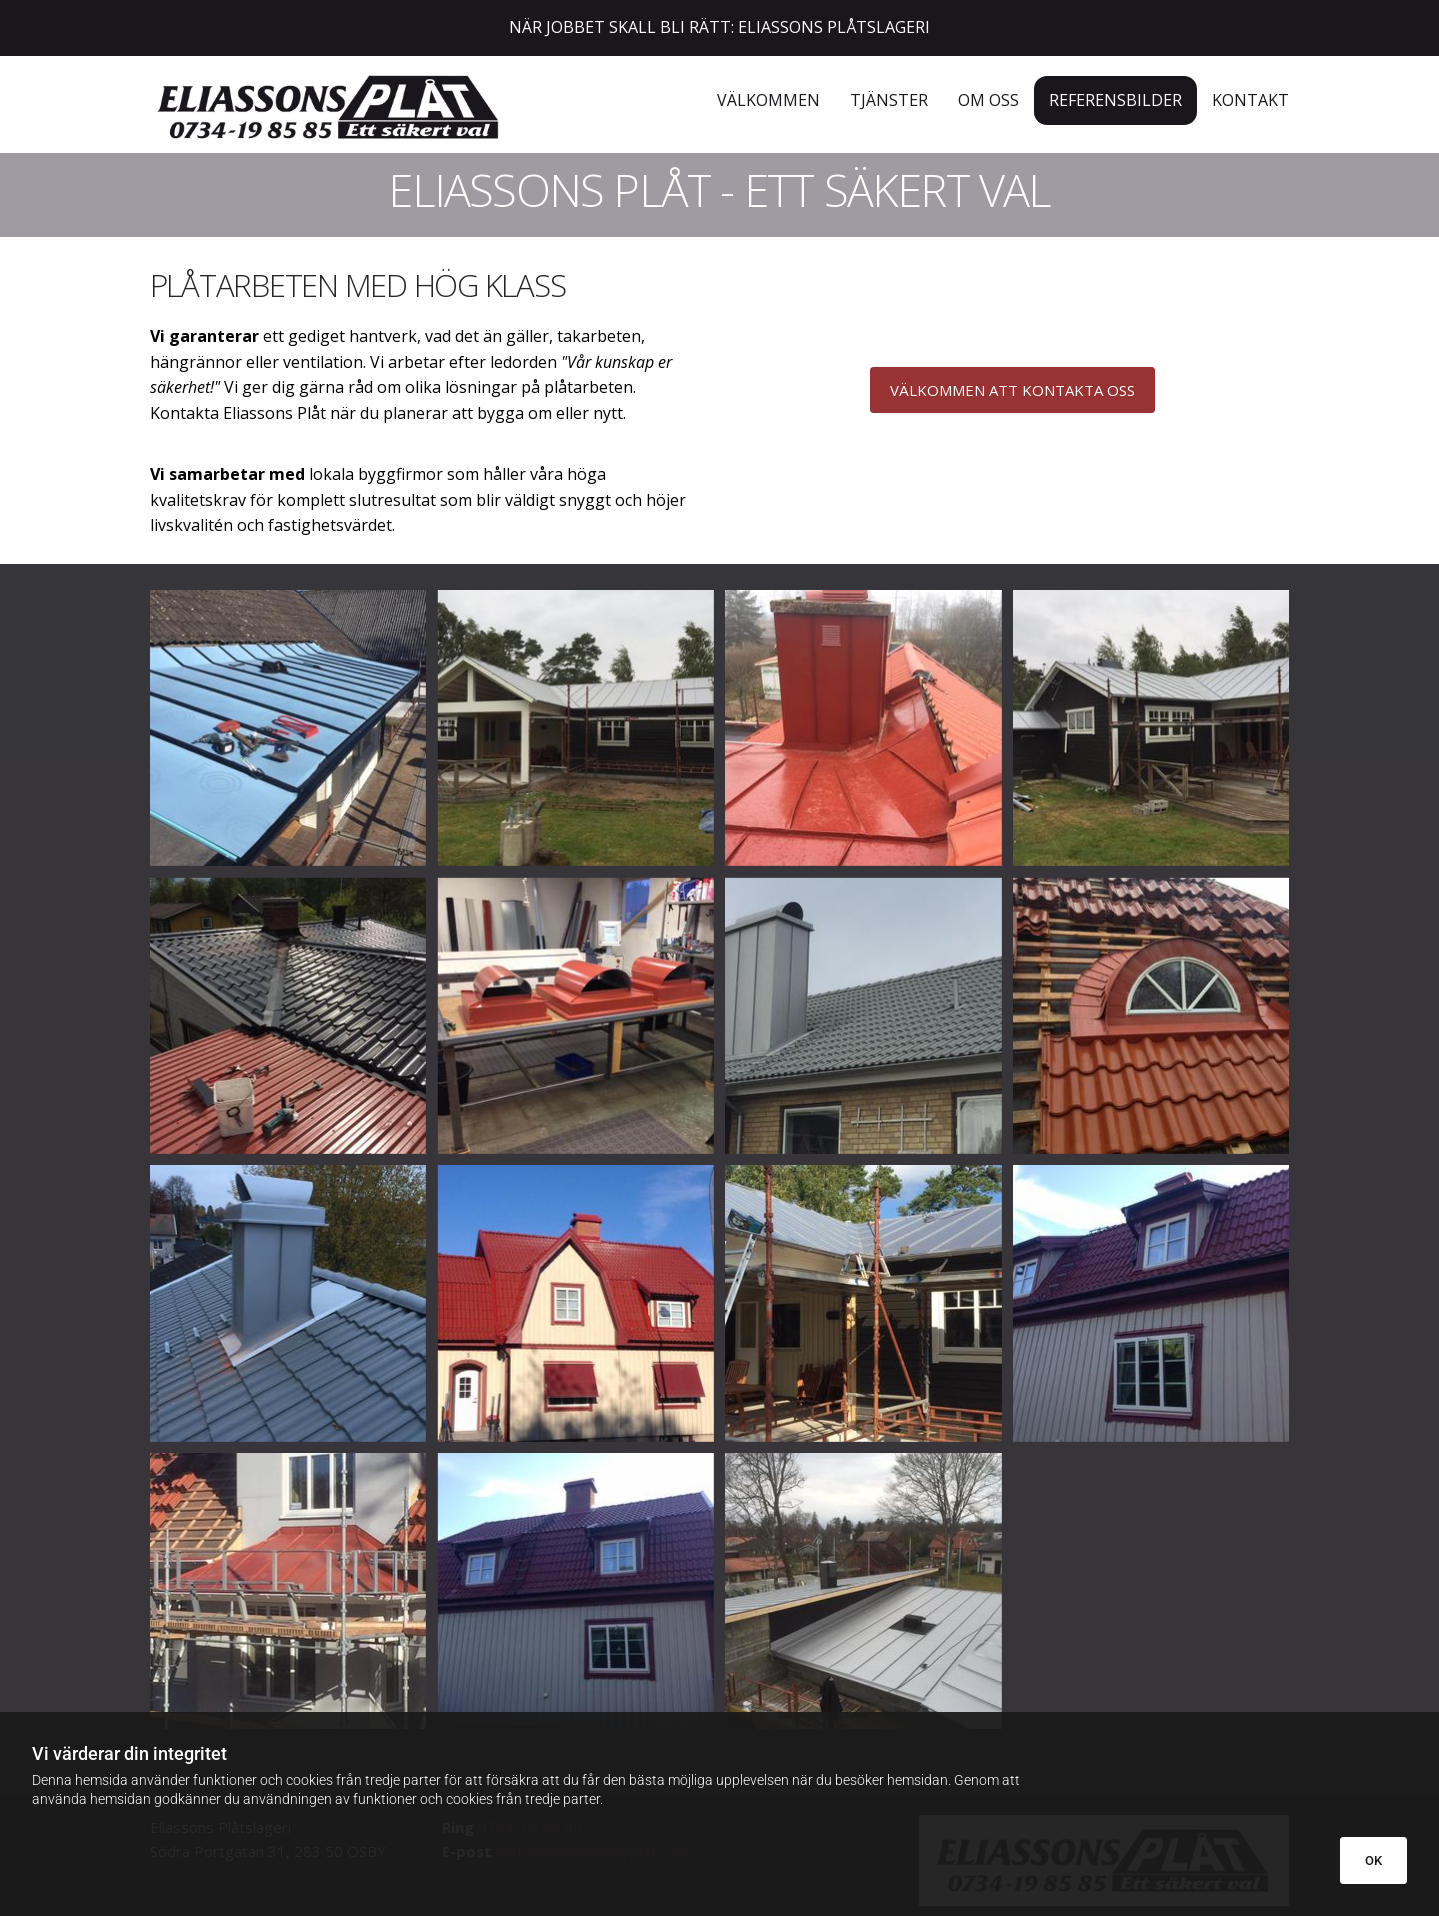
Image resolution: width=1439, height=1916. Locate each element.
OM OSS (988, 100)
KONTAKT (1250, 100)
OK (1373, 1860)
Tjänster (889, 100)
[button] (1012, 390)
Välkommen (768, 100)
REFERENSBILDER (1115, 100)
